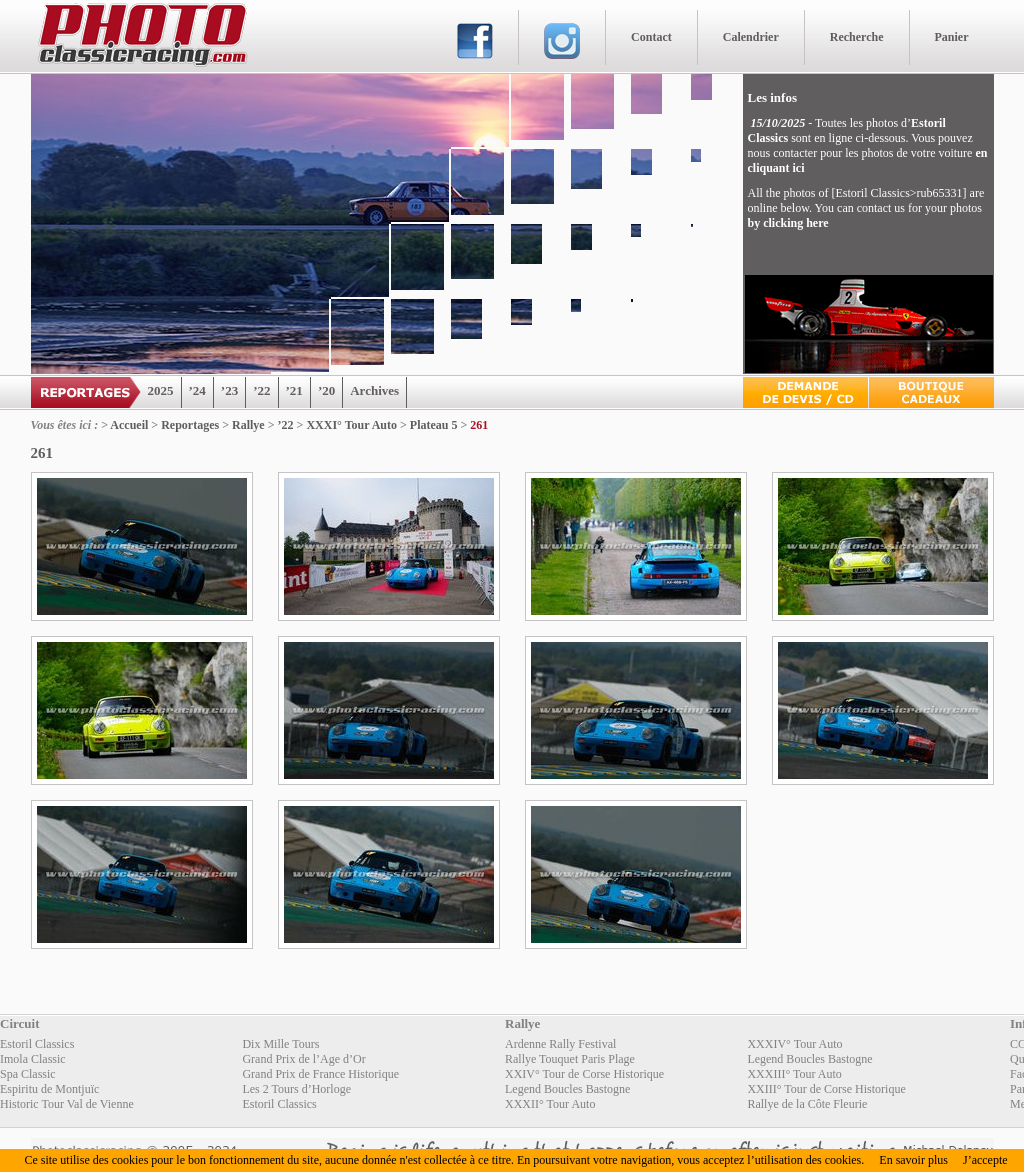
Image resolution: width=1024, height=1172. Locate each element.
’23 (229, 390)
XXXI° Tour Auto (351, 425)
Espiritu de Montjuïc (49, 1089)
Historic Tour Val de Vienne (67, 1104)
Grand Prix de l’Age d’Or (303, 1059)
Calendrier (751, 37)
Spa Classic (28, 1074)
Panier (952, 37)
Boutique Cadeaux (931, 392)
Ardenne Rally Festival (560, 1044)
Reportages (190, 425)
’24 (197, 390)
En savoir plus (913, 1160)
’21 (294, 390)
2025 (161, 390)
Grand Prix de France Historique (320, 1074)
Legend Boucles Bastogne (809, 1059)
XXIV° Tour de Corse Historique (584, 1074)
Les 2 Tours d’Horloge (296, 1089)
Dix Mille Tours (280, 1044)
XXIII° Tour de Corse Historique (826, 1089)
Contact (651, 37)
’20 (326, 390)
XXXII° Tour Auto (550, 1104)
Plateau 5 (434, 425)
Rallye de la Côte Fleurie (807, 1104)
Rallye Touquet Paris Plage (570, 1059)
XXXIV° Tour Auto (794, 1044)
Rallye (248, 425)
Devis (805, 392)
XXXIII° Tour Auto (794, 1074)
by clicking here (788, 223)
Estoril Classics (37, 1044)
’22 (261, 390)
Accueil (129, 425)
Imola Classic (33, 1059)
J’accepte (985, 1160)
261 (479, 425)
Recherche (857, 37)
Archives (374, 390)
